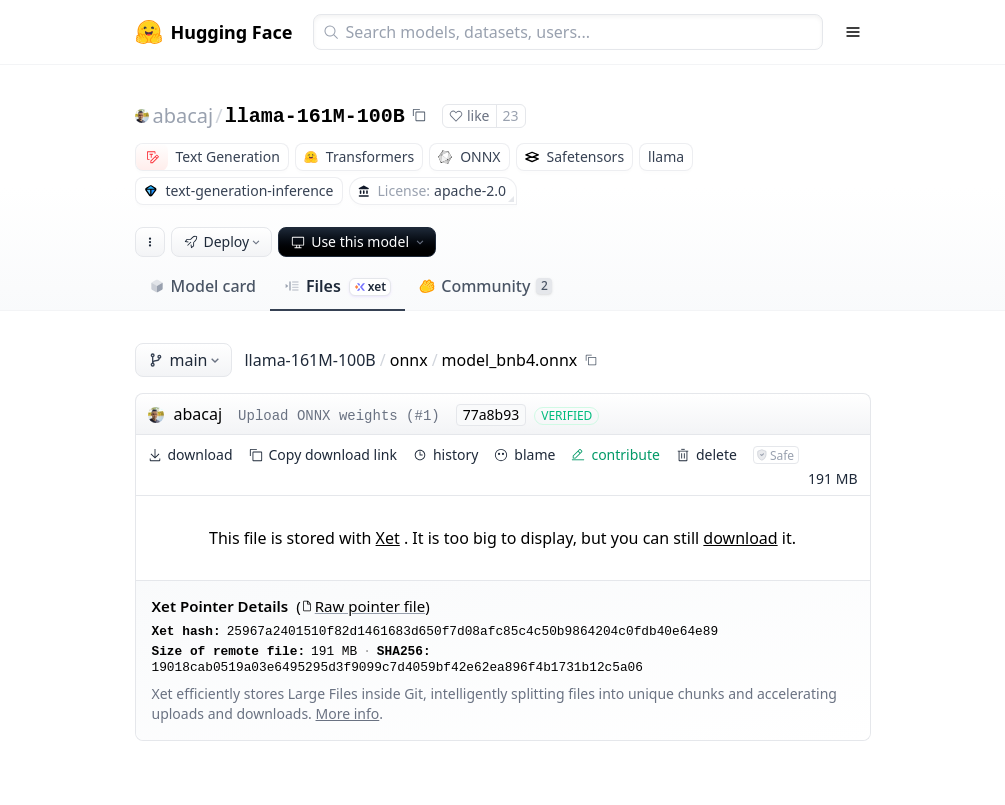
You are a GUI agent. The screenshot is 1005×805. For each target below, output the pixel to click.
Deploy (224, 241)
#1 (423, 416)
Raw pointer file (363, 606)
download (740, 538)
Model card (202, 286)
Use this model (359, 241)
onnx (409, 360)
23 (511, 115)
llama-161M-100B (315, 116)
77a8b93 (491, 414)
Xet (388, 538)
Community (485, 286)
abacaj (183, 115)
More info (348, 713)
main (186, 360)
